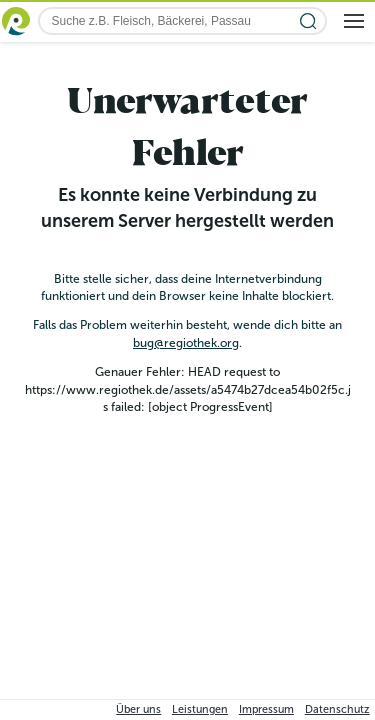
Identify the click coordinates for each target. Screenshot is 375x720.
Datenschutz (337, 709)
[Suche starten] (308, 21)
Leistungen (200, 709)
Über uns (138, 709)
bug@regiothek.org (186, 343)
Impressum (266, 709)
